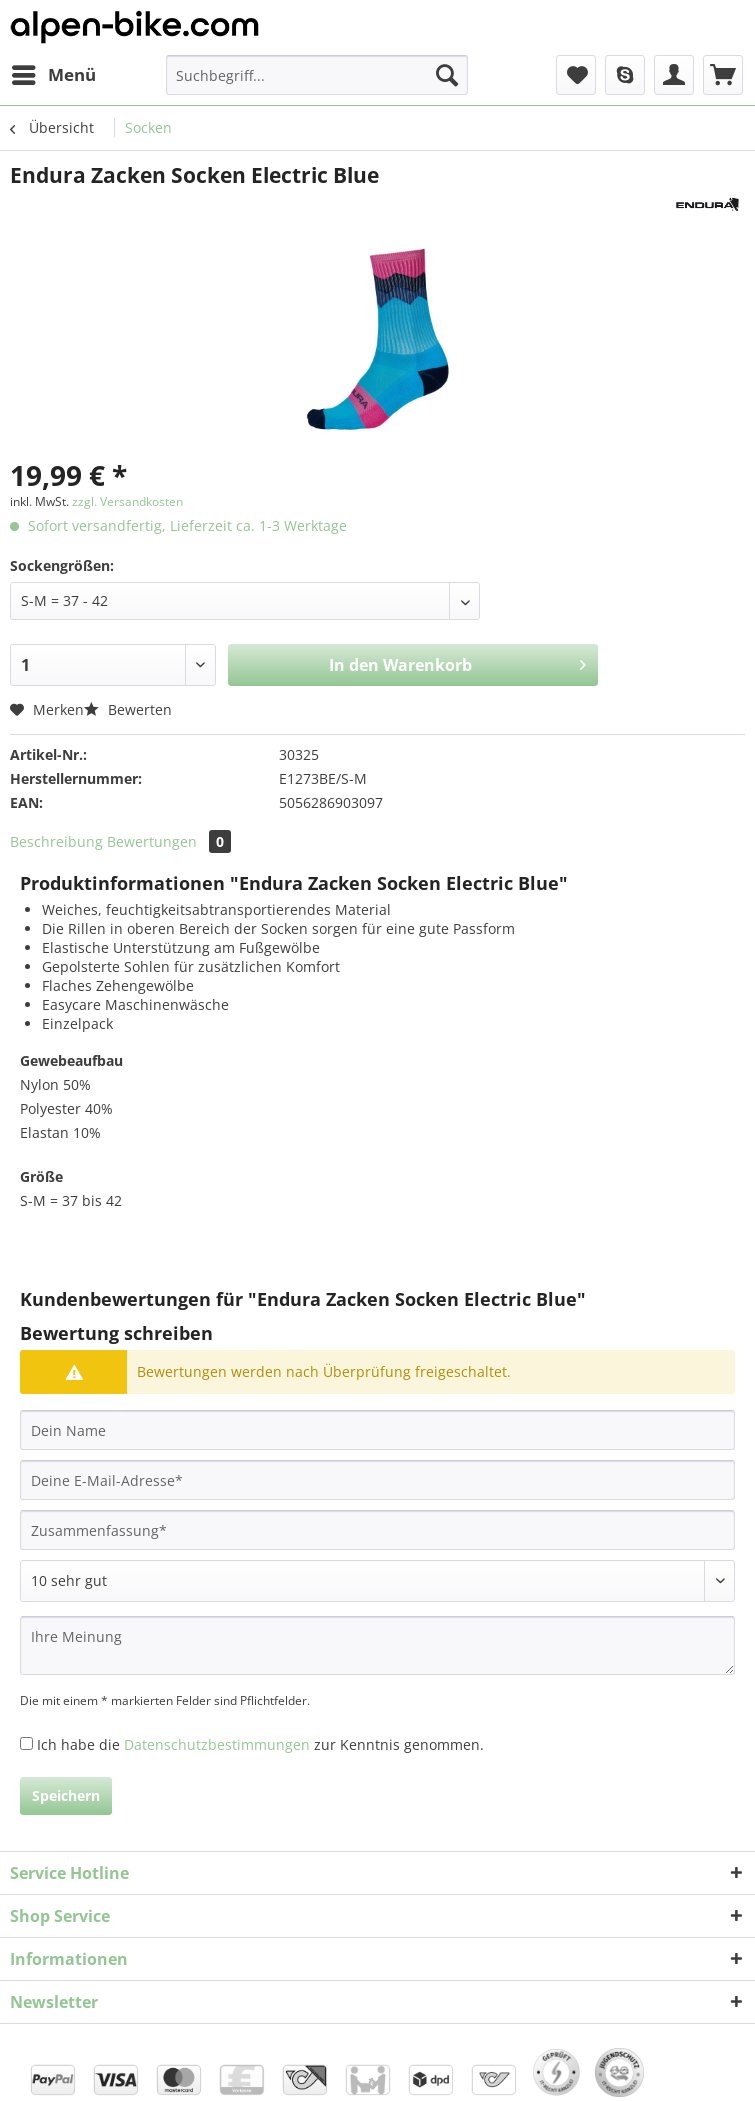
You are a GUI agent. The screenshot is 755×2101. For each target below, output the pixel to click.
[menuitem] (53, 75)
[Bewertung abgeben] (377, 1581)
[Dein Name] (377, 1430)
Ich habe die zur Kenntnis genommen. (260, 1744)
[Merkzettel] (576, 75)
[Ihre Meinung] (377, 1645)
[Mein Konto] (674, 75)
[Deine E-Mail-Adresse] (377, 1480)
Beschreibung (56, 841)
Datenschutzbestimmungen (217, 1744)
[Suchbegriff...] (317, 75)
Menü (54, 72)
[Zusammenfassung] (377, 1530)
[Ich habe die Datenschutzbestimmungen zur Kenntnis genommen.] (26, 1743)
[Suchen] (447, 75)
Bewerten (128, 709)
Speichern (66, 1795)
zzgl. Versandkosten (127, 501)
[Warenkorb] (723, 75)
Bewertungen (169, 841)
